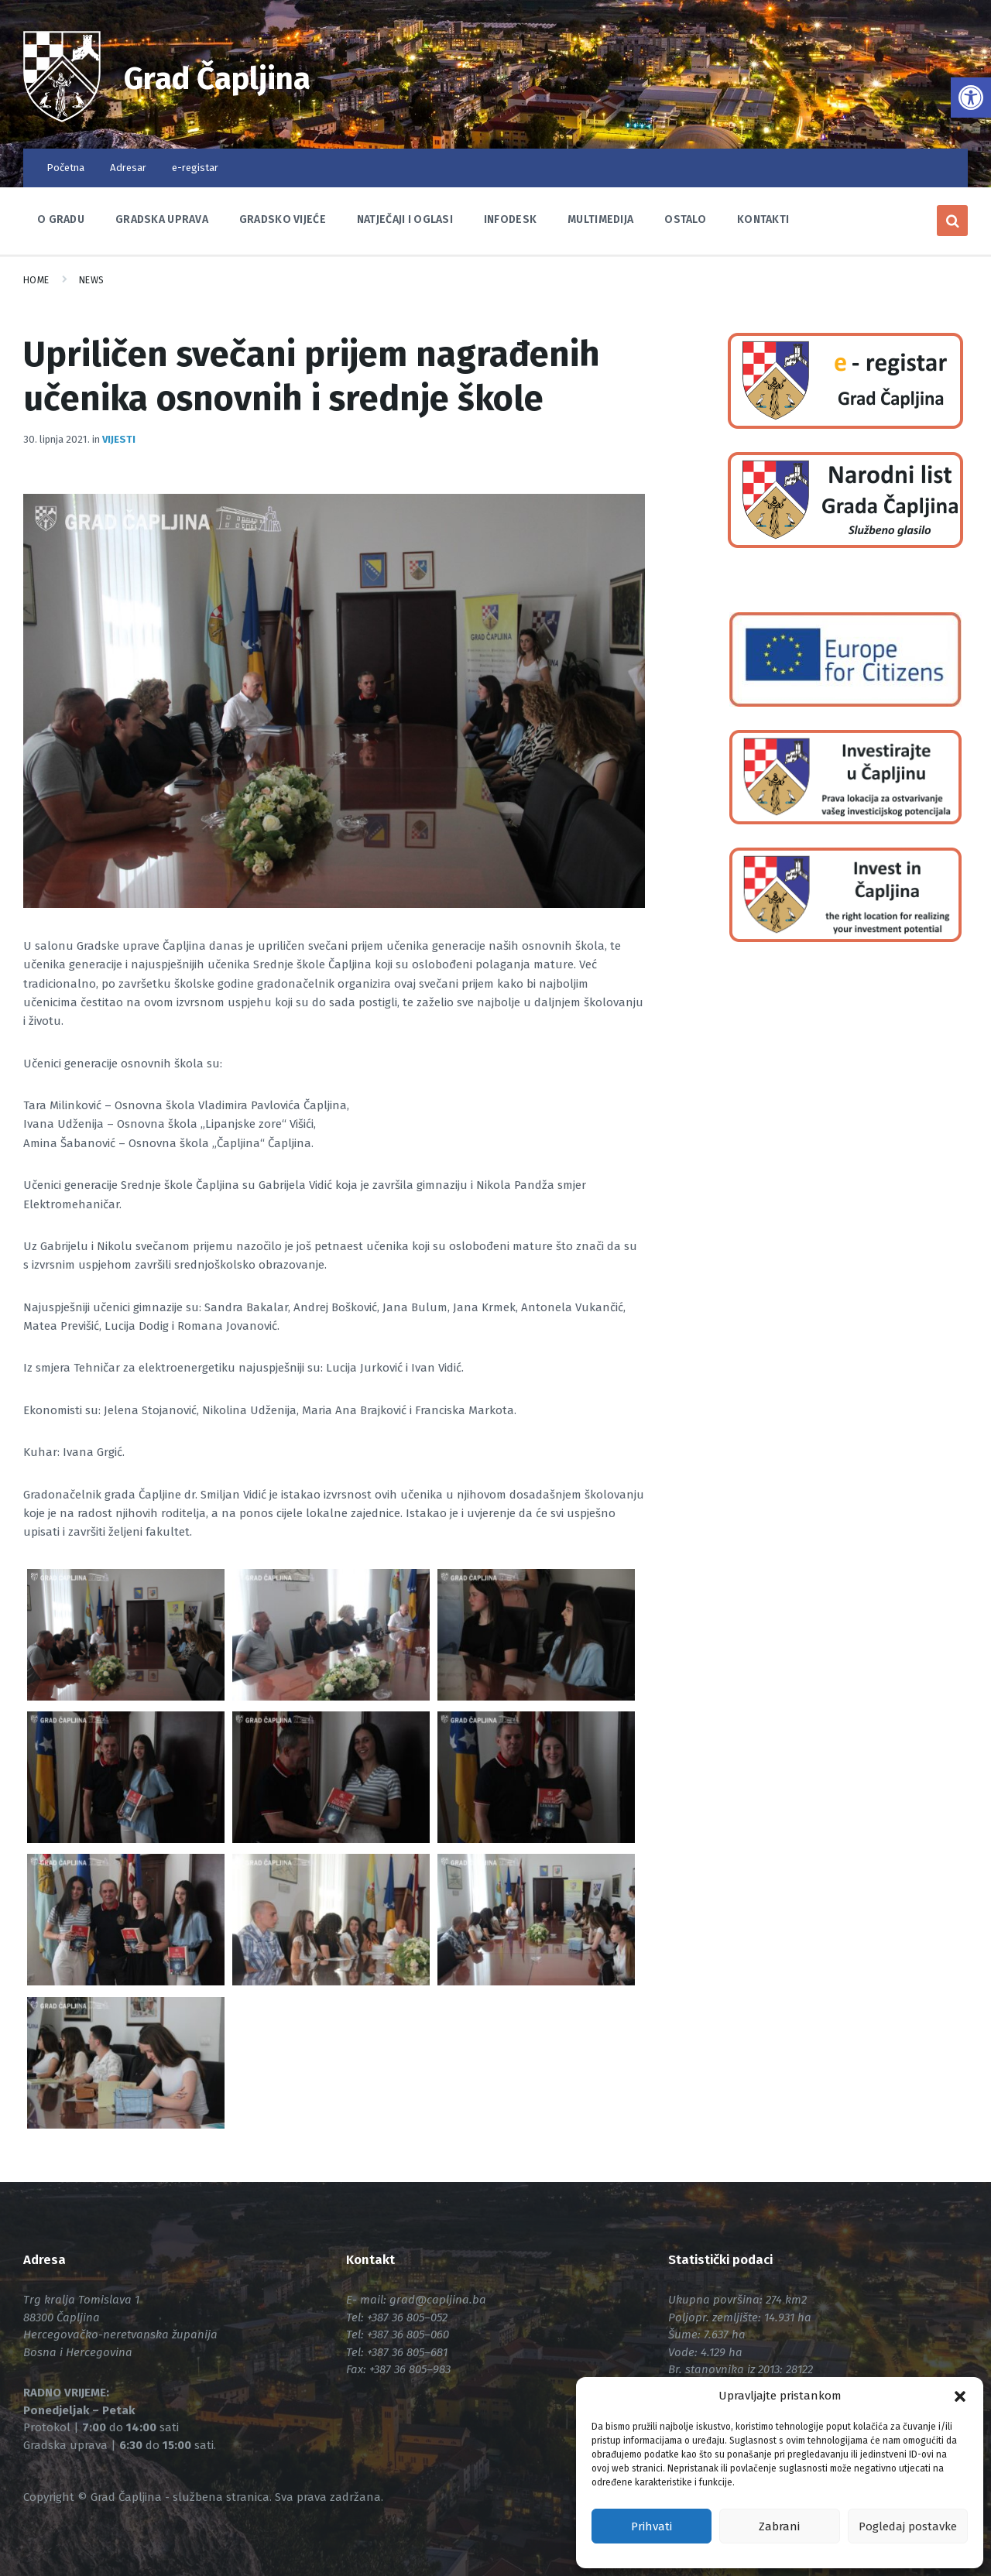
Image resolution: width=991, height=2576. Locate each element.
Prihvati (651, 2526)
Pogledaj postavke (908, 2526)
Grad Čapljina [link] (231, 77)
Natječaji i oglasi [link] (405, 219)
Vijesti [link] (118, 439)
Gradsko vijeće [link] (282, 219)
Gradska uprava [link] (161, 219)
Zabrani (779, 2526)
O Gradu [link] (60, 219)
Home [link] (36, 280)
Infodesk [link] (510, 219)
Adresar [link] (128, 167)
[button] (960, 2396)
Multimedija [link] (600, 219)
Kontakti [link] (763, 219)
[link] (971, 97)
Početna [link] (65, 167)
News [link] (92, 280)
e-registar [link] (195, 167)
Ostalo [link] (685, 219)
